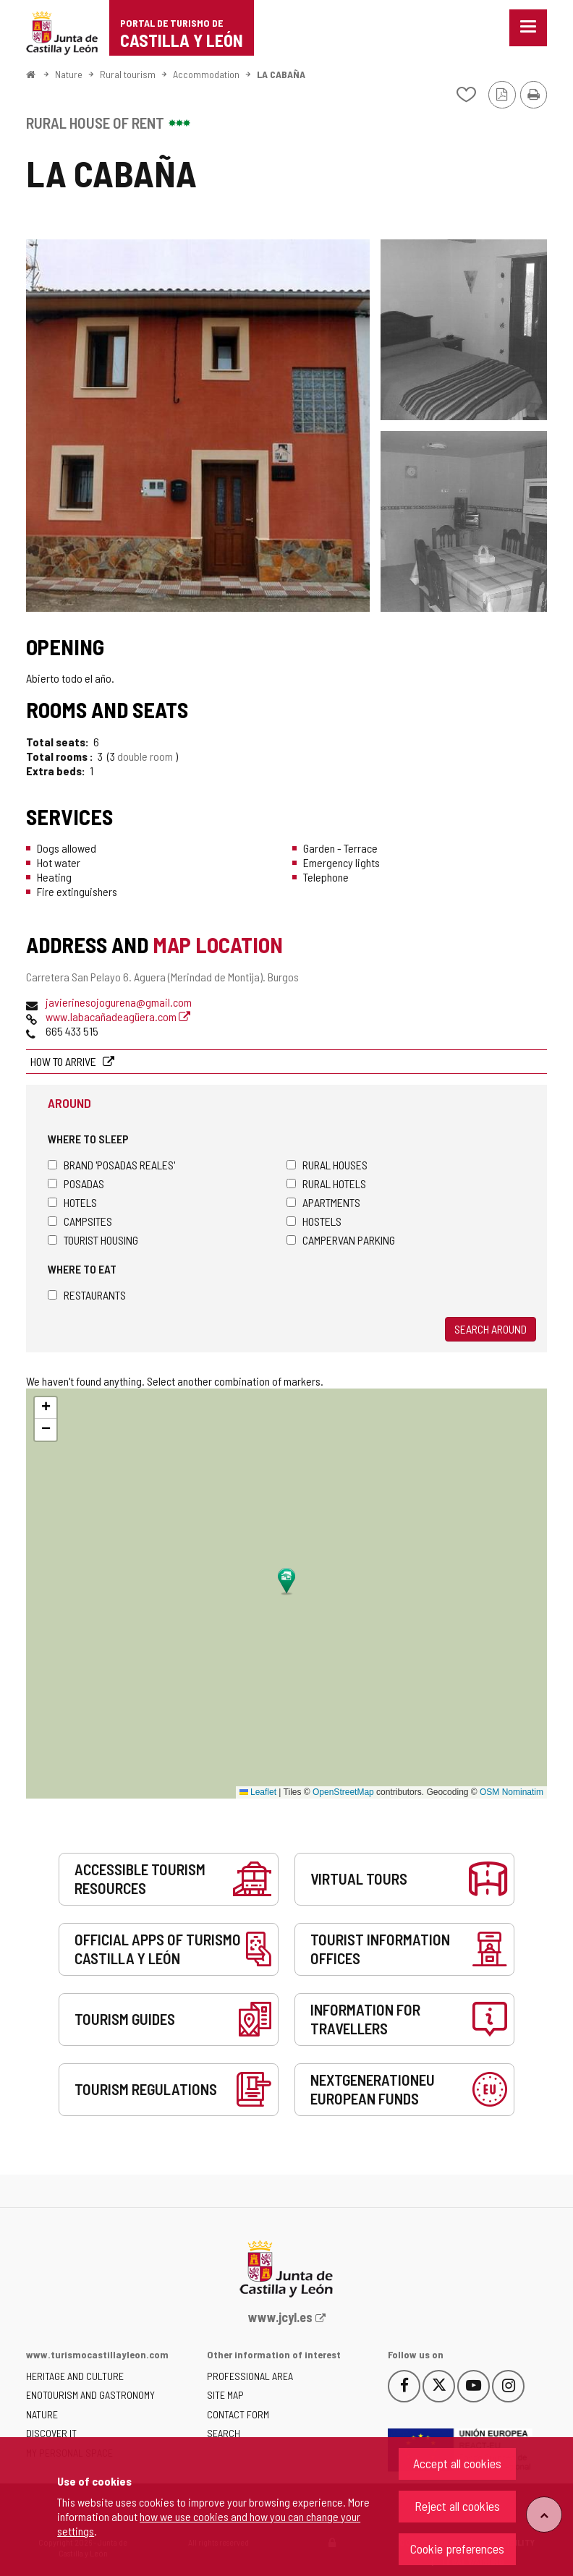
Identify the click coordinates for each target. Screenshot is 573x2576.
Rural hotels (326, 1183)
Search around (490, 1329)
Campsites (80, 1221)
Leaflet (257, 1792)
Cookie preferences (457, 2548)
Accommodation (206, 74)
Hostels (313, 1221)
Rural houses (327, 1165)
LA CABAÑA (281, 74)
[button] (45, 1408)
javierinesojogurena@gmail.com (119, 1002)
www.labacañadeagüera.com (118, 1016)
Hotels (72, 1202)
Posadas (76, 1183)
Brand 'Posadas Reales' (111, 1165)
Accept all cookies (457, 2463)
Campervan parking (340, 1240)
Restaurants (87, 1295)
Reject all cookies (457, 2506)
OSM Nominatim (511, 1792)
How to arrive (64, 1061)
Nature (68, 74)
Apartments (323, 1202)
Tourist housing (93, 1240)
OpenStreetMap (343, 1792)
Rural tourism (128, 74)
